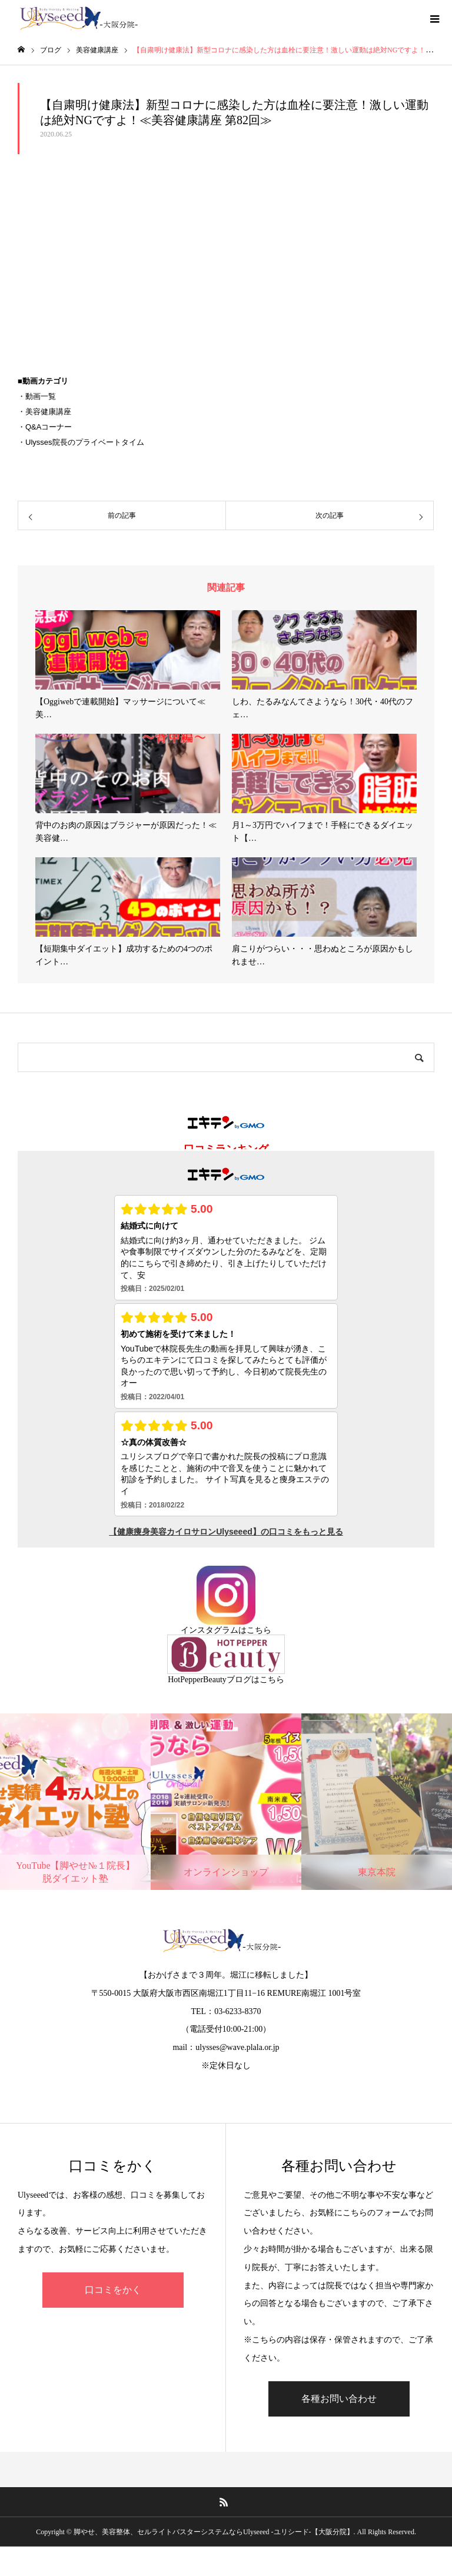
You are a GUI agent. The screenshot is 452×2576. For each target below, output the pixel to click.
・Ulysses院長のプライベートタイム (81, 442)
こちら (259, 1630)
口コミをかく (113, 2290)
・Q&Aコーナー (45, 426)
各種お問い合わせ (339, 2399)
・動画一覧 (37, 396)
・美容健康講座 (44, 411)
